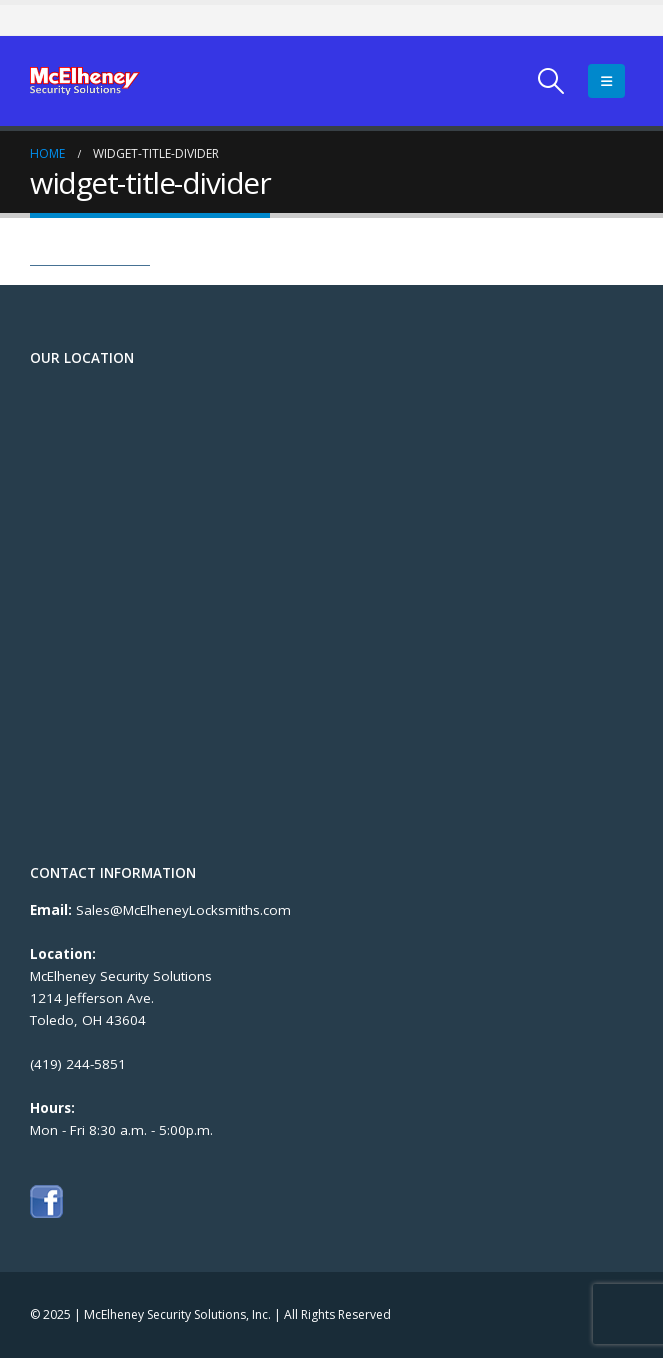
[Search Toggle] (551, 81)
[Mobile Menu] (606, 81)
